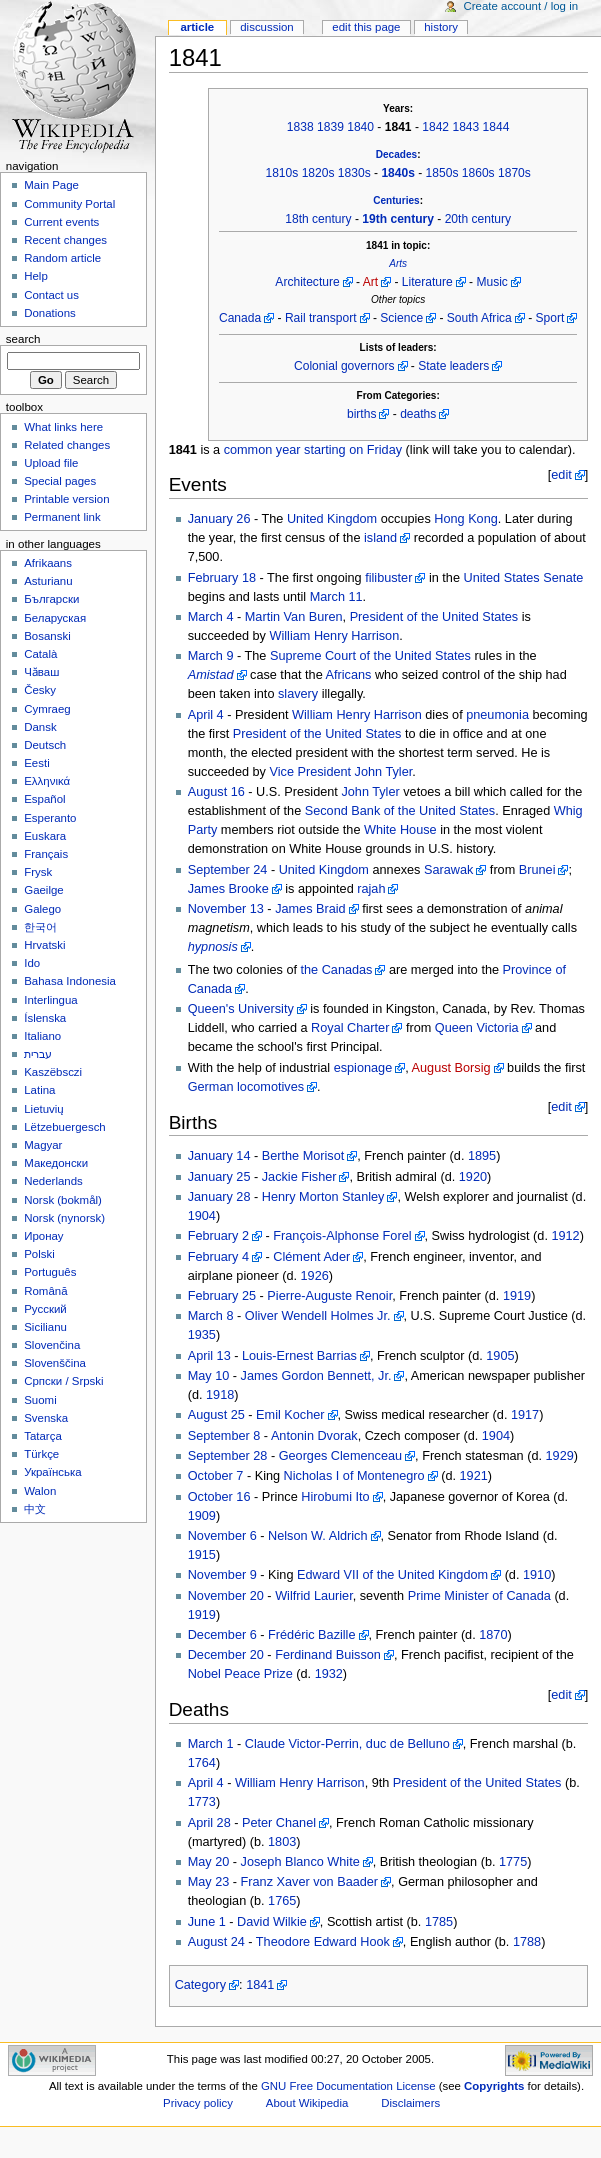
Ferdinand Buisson (328, 1655)
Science (401, 318)
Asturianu (48, 581)
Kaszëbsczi (53, 1072)
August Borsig (451, 1068)
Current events (61, 222)
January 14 (219, 1156)
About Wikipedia (307, 2103)
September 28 (228, 1456)
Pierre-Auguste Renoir (329, 1296)
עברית (38, 1054)
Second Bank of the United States (400, 811)
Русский (45, 1309)
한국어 (40, 927)
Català (40, 654)
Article (197, 27)
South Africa (479, 318)
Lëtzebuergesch (65, 1127)
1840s (398, 173)
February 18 (222, 578)
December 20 (226, 1655)
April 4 (206, 715)
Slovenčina (52, 1345)
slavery (298, 694)
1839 (330, 127)
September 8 (224, 1436)
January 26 (219, 519)
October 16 (219, 1497)
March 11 (336, 597)
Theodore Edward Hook (323, 1942)
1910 (537, 1575)
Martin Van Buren (294, 617)
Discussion (266, 27)
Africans (349, 675)
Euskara (45, 836)
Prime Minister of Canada (479, 1596)
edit (561, 475)
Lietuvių (43, 1109)
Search (23, 339)
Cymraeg (47, 709)
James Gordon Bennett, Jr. (316, 1376)
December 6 (222, 1635)
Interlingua (51, 1000)
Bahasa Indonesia (70, 981)
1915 (202, 1555)
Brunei (537, 870)
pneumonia (497, 715)
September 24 (228, 870)
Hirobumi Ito (335, 1497)
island (380, 538)
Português (50, 1272)
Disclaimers (410, 2103)
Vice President (311, 772)
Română (45, 1291)
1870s (514, 173)
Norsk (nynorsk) (64, 1218)
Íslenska (45, 1018)
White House (400, 830)
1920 (473, 1177)
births (361, 414)
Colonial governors (344, 366)
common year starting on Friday (313, 450)
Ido (32, 963)
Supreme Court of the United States (370, 656)
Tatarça (43, 1436)
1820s (318, 173)
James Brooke (228, 889)
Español (44, 799)
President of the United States (434, 617)
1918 (220, 1395)
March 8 (211, 1316)
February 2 (218, 1236)
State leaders (453, 366)
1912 (565, 1236)
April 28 (209, 1823)
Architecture (307, 282)
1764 (202, 1763)
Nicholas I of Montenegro (354, 1476)
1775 (513, 1862)
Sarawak (448, 870)
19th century (398, 219)
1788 (527, 1942)
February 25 (222, 1296)
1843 (465, 127)
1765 (282, 1901)
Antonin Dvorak (314, 1436)
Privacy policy (198, 2103)
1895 (482, 1156)
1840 (360, 127)
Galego (42, 909)
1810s (281, 173)
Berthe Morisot (303, 1156)
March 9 (211, 656)
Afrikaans (48, 563)
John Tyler (384, 772)
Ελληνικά (47, 781)
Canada (240, 318)
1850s (442, 173)
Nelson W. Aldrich (317, 1536)
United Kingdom (332, 519)
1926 (315, 1276)
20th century (478, 219)
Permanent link (62, 517)
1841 (260, 1985)
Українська (52, 1472)
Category (200, 1985)
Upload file (51, 463)
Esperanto (50, 818)
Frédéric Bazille (311, 1635)
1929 (560, 1456)
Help (36, 276)
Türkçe (41, 1454)
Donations (50, 313)
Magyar (43, 1145)
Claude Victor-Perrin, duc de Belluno (347, 1744)
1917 (525, 1415)
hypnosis (213, 947)
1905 (500, 1356)
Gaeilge (43, 890)
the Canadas (337, 970)
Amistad (211, 675)
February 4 (218, 1257)
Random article (62, 258)
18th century (318, 219)
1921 (474, 1476)
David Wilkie (272, 1922)
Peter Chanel (279, 1823)
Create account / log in (520, 6)
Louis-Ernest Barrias (299, 1356)
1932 (329, 1674)
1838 (300, 127)
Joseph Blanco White (300, 1862)
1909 (202, 1516)
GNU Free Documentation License (348, 2086)
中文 (35, 1509)
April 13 (209, 1356)
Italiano (42, 1036)
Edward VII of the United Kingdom (392, 1575)
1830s (354, 173)
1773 (202, 1802)
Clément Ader (311, 1257)
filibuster (388, 578)
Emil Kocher (290, 1415)
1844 (496, 127)
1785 (439, 1922)
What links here (63, 427)
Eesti (36, 763)
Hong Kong (466, 519)
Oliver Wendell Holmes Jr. (318, 1316)
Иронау (43, 1236)
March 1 (211, 1744)
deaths (418, 414)
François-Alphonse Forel (342, 1236)
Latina (39, 1090)
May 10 (209, 1376)
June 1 (207, 1922)
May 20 (209, 1862)
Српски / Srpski (63, 1381)
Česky (40, 690)
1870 (493, 1635)
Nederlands (53, 1181)
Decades (396, 154)
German (211, 1087)
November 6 (222, 1536)
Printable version (66, 499)
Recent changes (65, 240)
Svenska (46, 1418)
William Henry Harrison (335, 636)
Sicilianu (45, 1327)
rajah (371, 889)
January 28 (219, 1197)
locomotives (270, 1087)
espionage (363, 1068)
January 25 (219, 1177)
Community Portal (69, 204)
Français (46, 854)
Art (370, 282)
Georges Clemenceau (340, 1456)
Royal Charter (350, 1028)
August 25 (216, 1415)
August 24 (216, 1942)
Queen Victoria (477, 1028)
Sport (550, 318)
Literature (427, 282)
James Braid (310, 909)
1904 (202, 1216)
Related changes (67, 445)
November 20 (226, 1596)
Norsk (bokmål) (63, 1200)
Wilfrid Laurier (314, 1596)
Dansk (40, 727)
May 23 (209, 1882)
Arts (398, 263)
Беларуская (55, 618)
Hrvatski (44, 945)
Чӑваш (41, 672)
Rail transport (321, 318)
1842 (435, 127)
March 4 (211, 617)
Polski (39, 1254)
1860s (478, 173)
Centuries (396, 200)
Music (491, 282)
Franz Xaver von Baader (310, 1882)
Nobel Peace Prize (240, 1674)
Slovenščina (55, 1363)
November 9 (222, 1575)
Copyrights (494, 2086)
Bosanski (47, 636)
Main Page (51, 185)
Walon (40, 1491)
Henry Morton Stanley (323, 1197)
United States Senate (524, 578)
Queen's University (241, 1009)
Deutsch (45, 745)
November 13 (226, 909)
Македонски (56, 1163)
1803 (282, 1842)
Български (51, 599)
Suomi (40, 1400)
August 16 (216, 792)
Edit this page (366, 27)
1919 (517, 1296)
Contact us (51, 295)
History (441, 27)
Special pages (60, 481)
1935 (202, 1335)
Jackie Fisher (299, 1177)
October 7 (216, 1476)
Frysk (38, 872)
